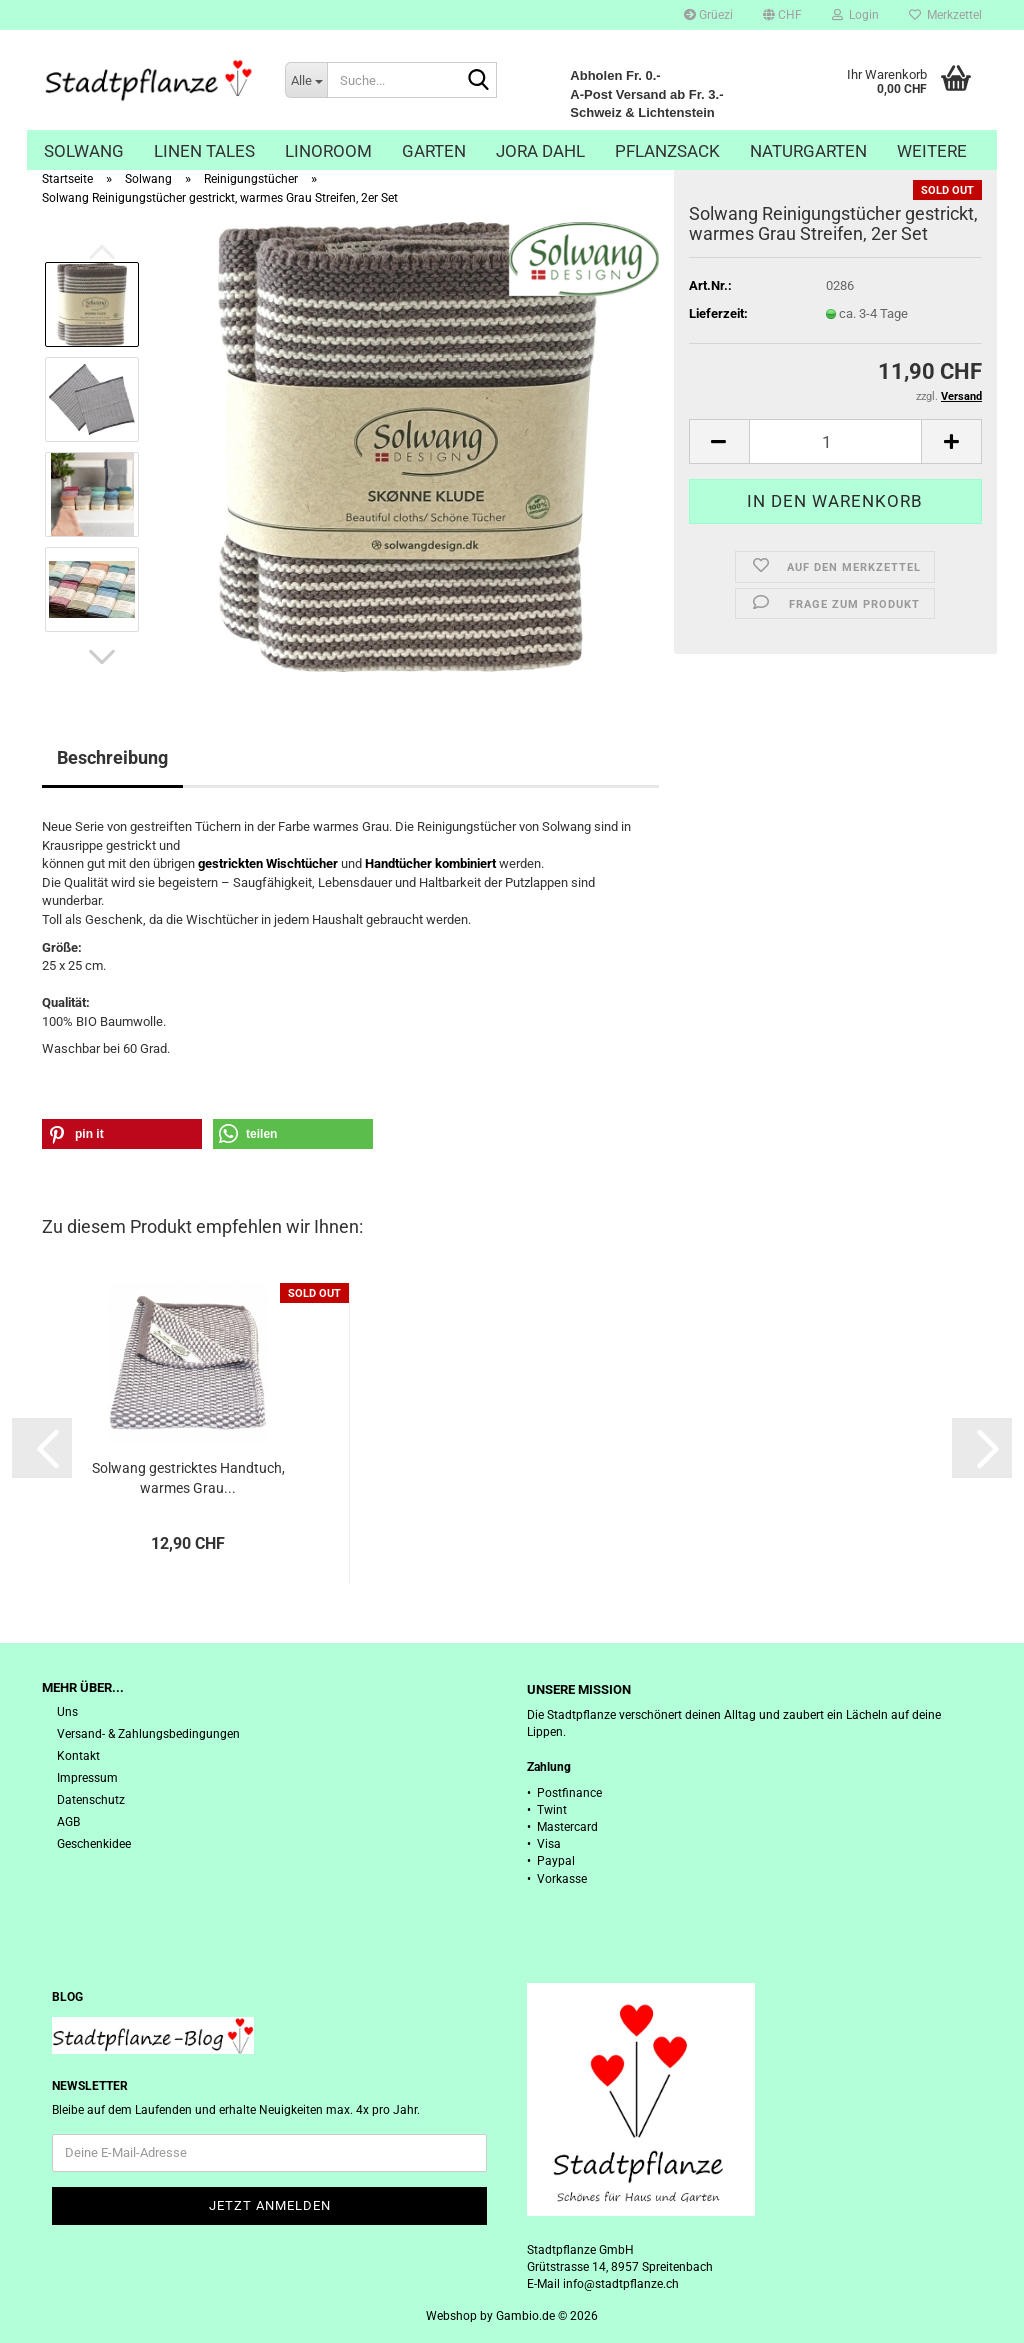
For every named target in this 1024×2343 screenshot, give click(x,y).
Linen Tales (204, 151)
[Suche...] (306, 80)
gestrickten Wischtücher (268, 863)
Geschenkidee (94, 1844)
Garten (434, 151)
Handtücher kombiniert (430, 863)
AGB (68, 1822)
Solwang (84, 151)
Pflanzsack (667, 151)
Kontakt (78, 1756)
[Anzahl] (835, 441)
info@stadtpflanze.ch (621, 2284)
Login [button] (855, 15)
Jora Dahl (540, 151)
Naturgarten (808, 151)
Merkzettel (945, 15)
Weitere (932, 151)
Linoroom (328, 151)
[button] (782, 15)
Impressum (87, 1778)
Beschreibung (112, 757)
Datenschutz (91, 1800)
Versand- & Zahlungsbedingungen (148, 1734)
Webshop (451, 2316)
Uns (67, 1712)
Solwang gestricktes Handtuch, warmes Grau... (188, 1478)
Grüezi (708, 15)
